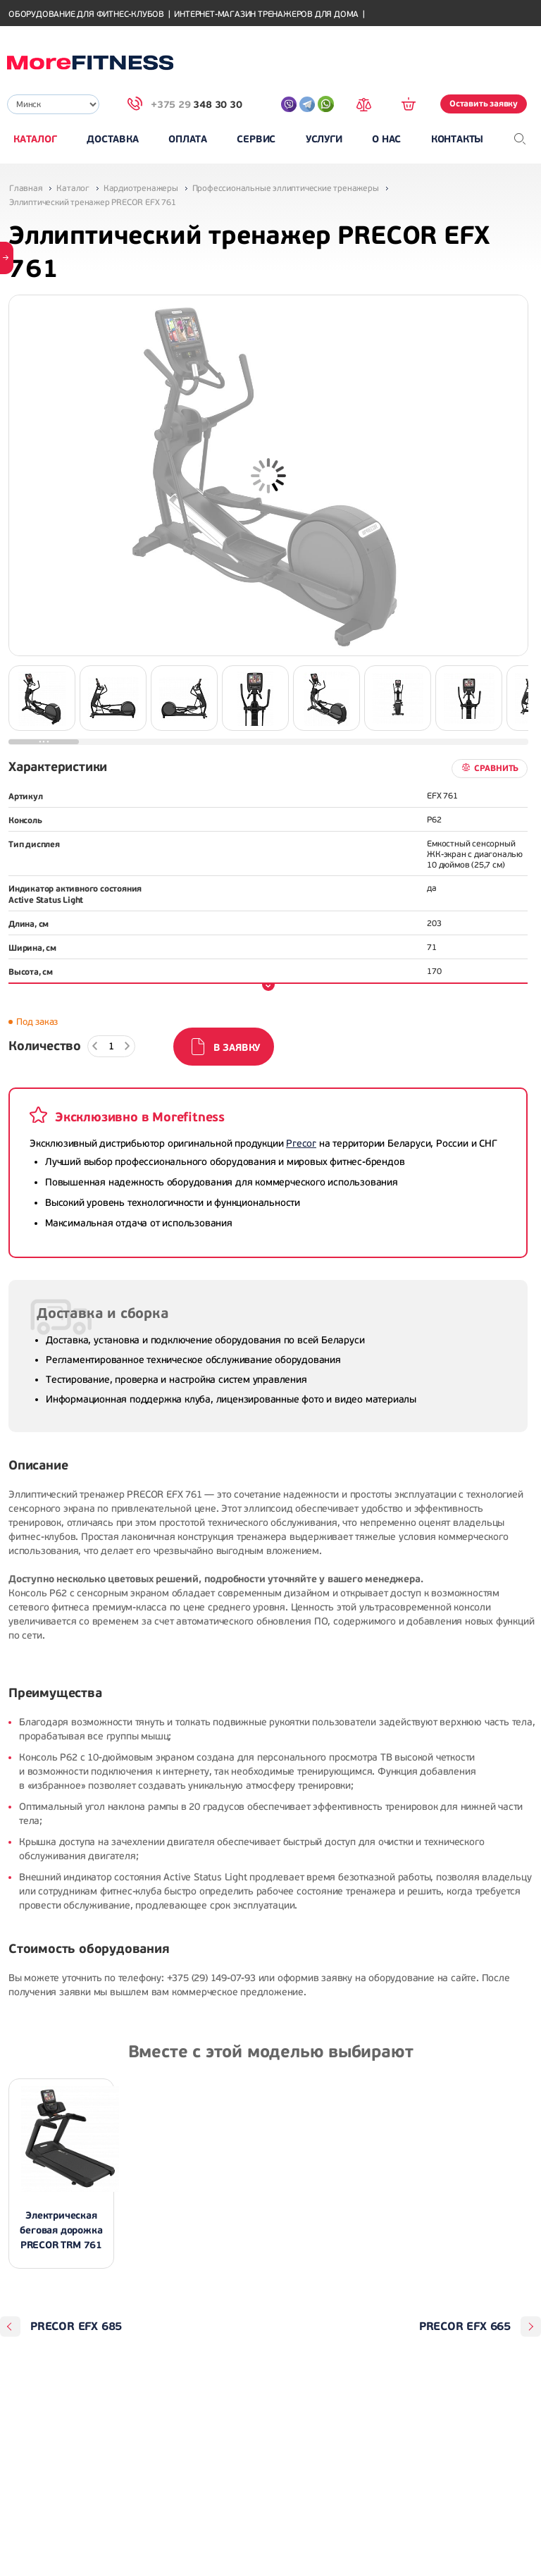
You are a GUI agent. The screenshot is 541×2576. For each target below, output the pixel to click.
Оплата (187, 139)
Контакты (457, 139)
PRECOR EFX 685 (76, 2326)
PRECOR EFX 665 (465, 2326)
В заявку (236, 1047)
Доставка (112, 139)
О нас (386, 139)
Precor (301, 1144)
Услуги (324, 139)
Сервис (256, 139)
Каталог (35, 139)
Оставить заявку (483, 103)
